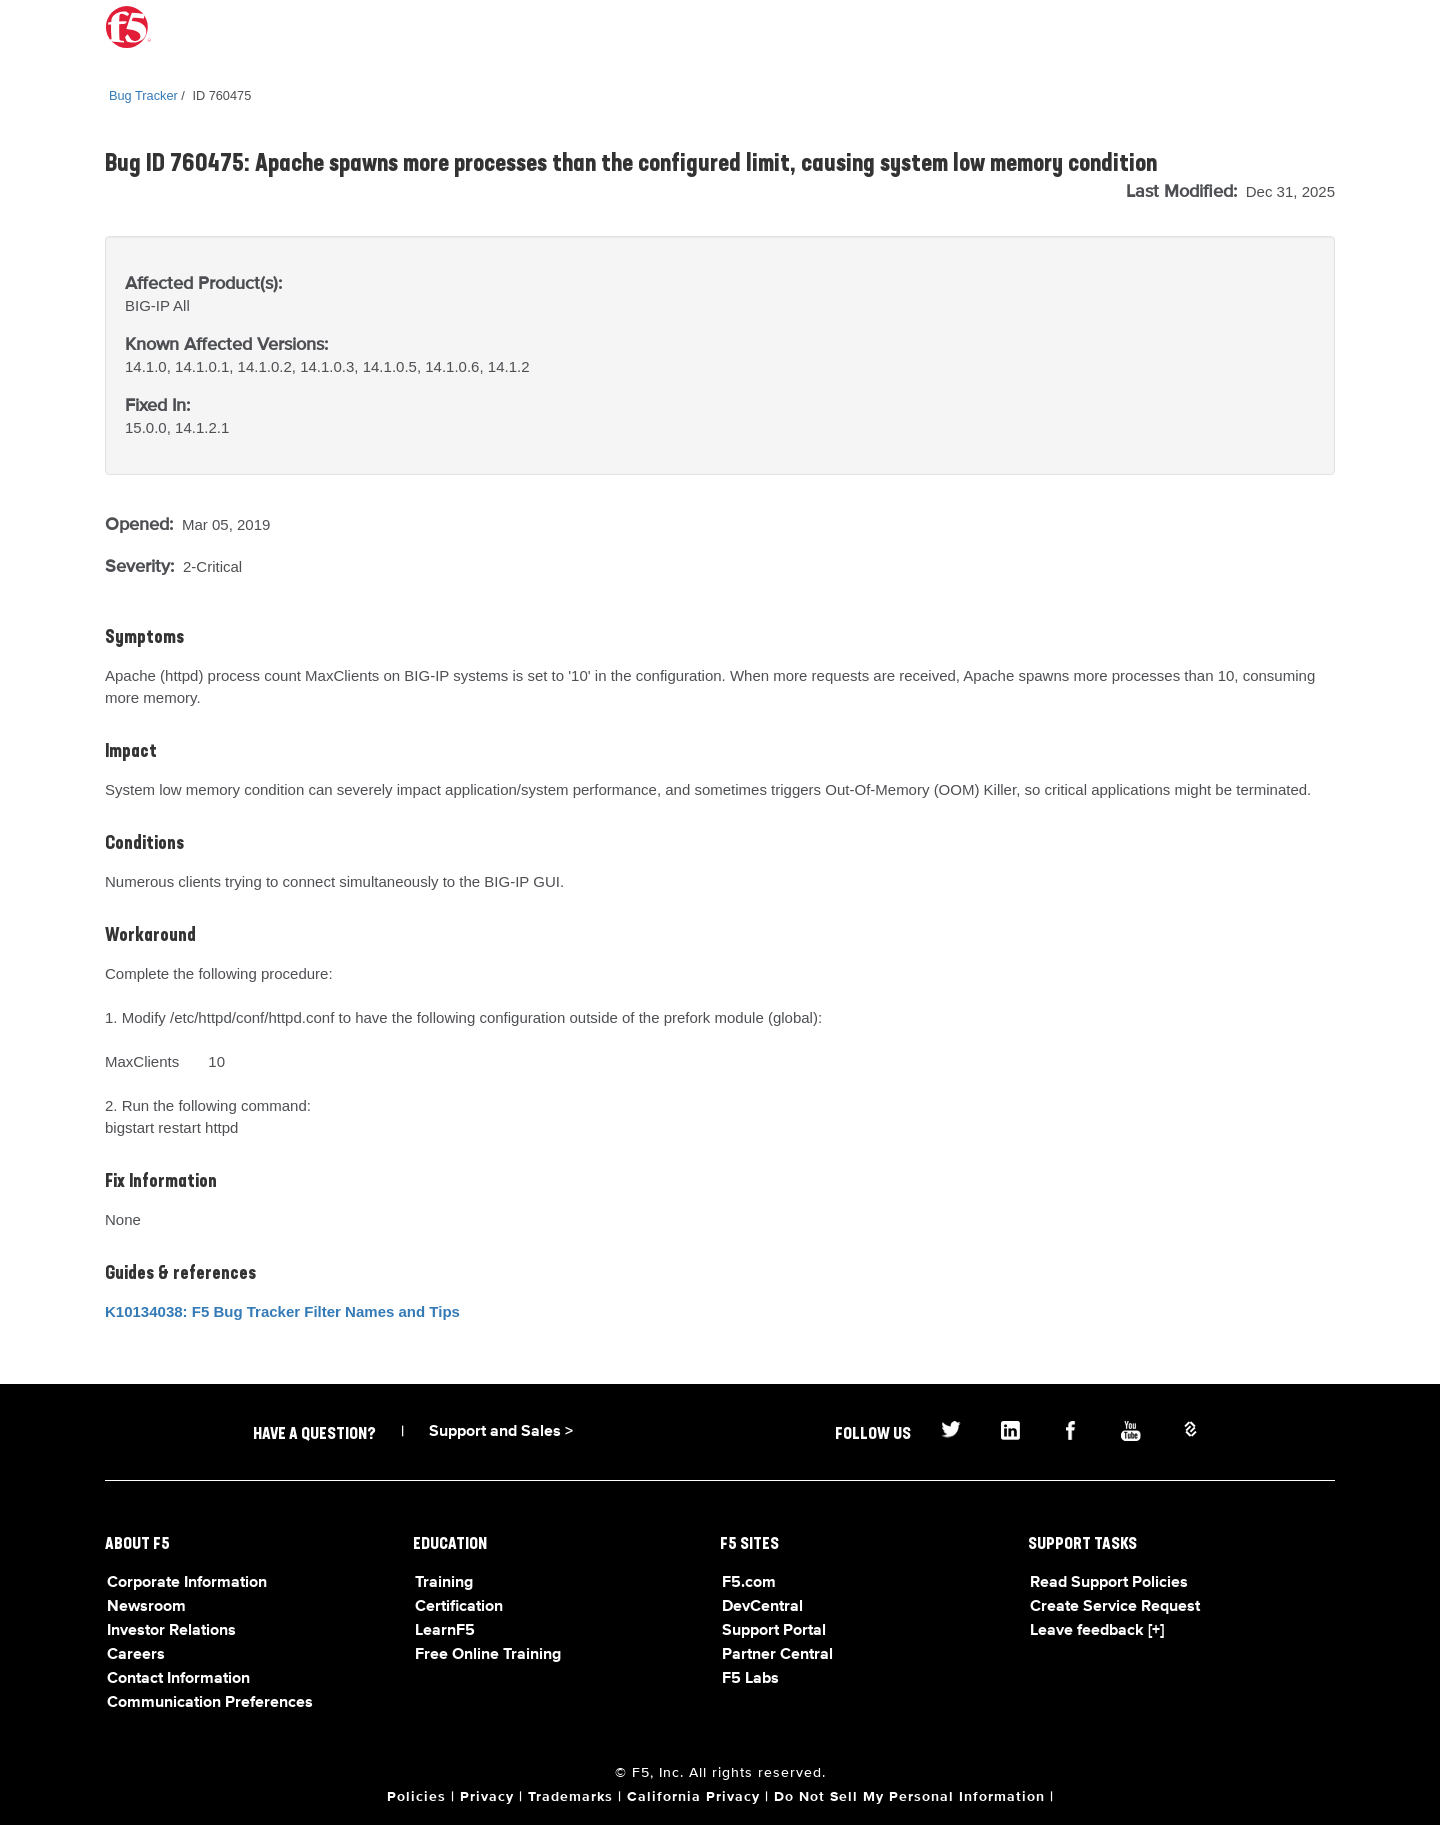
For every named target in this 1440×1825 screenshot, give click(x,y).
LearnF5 (445, 1631)
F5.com (749, 1583)
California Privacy (693, 1797)
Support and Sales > (501, 1432)
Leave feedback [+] (1097, 1631)
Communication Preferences (210, 1703)
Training (444, 1583)
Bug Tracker (143, 95)
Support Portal (774, 1631)
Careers (136, 1655)
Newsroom (146, 1607)
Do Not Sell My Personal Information (909, 1797)
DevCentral (762, 1607)
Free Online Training (488, 1655)
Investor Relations (171, 1631)
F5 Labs (750, 1679)
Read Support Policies (1109, 1583)
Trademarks (570, 1797)
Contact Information (178, 1679)
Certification (459, 1607)
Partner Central (777, 1655)
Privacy (487, 1797)
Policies (416, 1797)
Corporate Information (187, 1583)
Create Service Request (1115, 1607)
